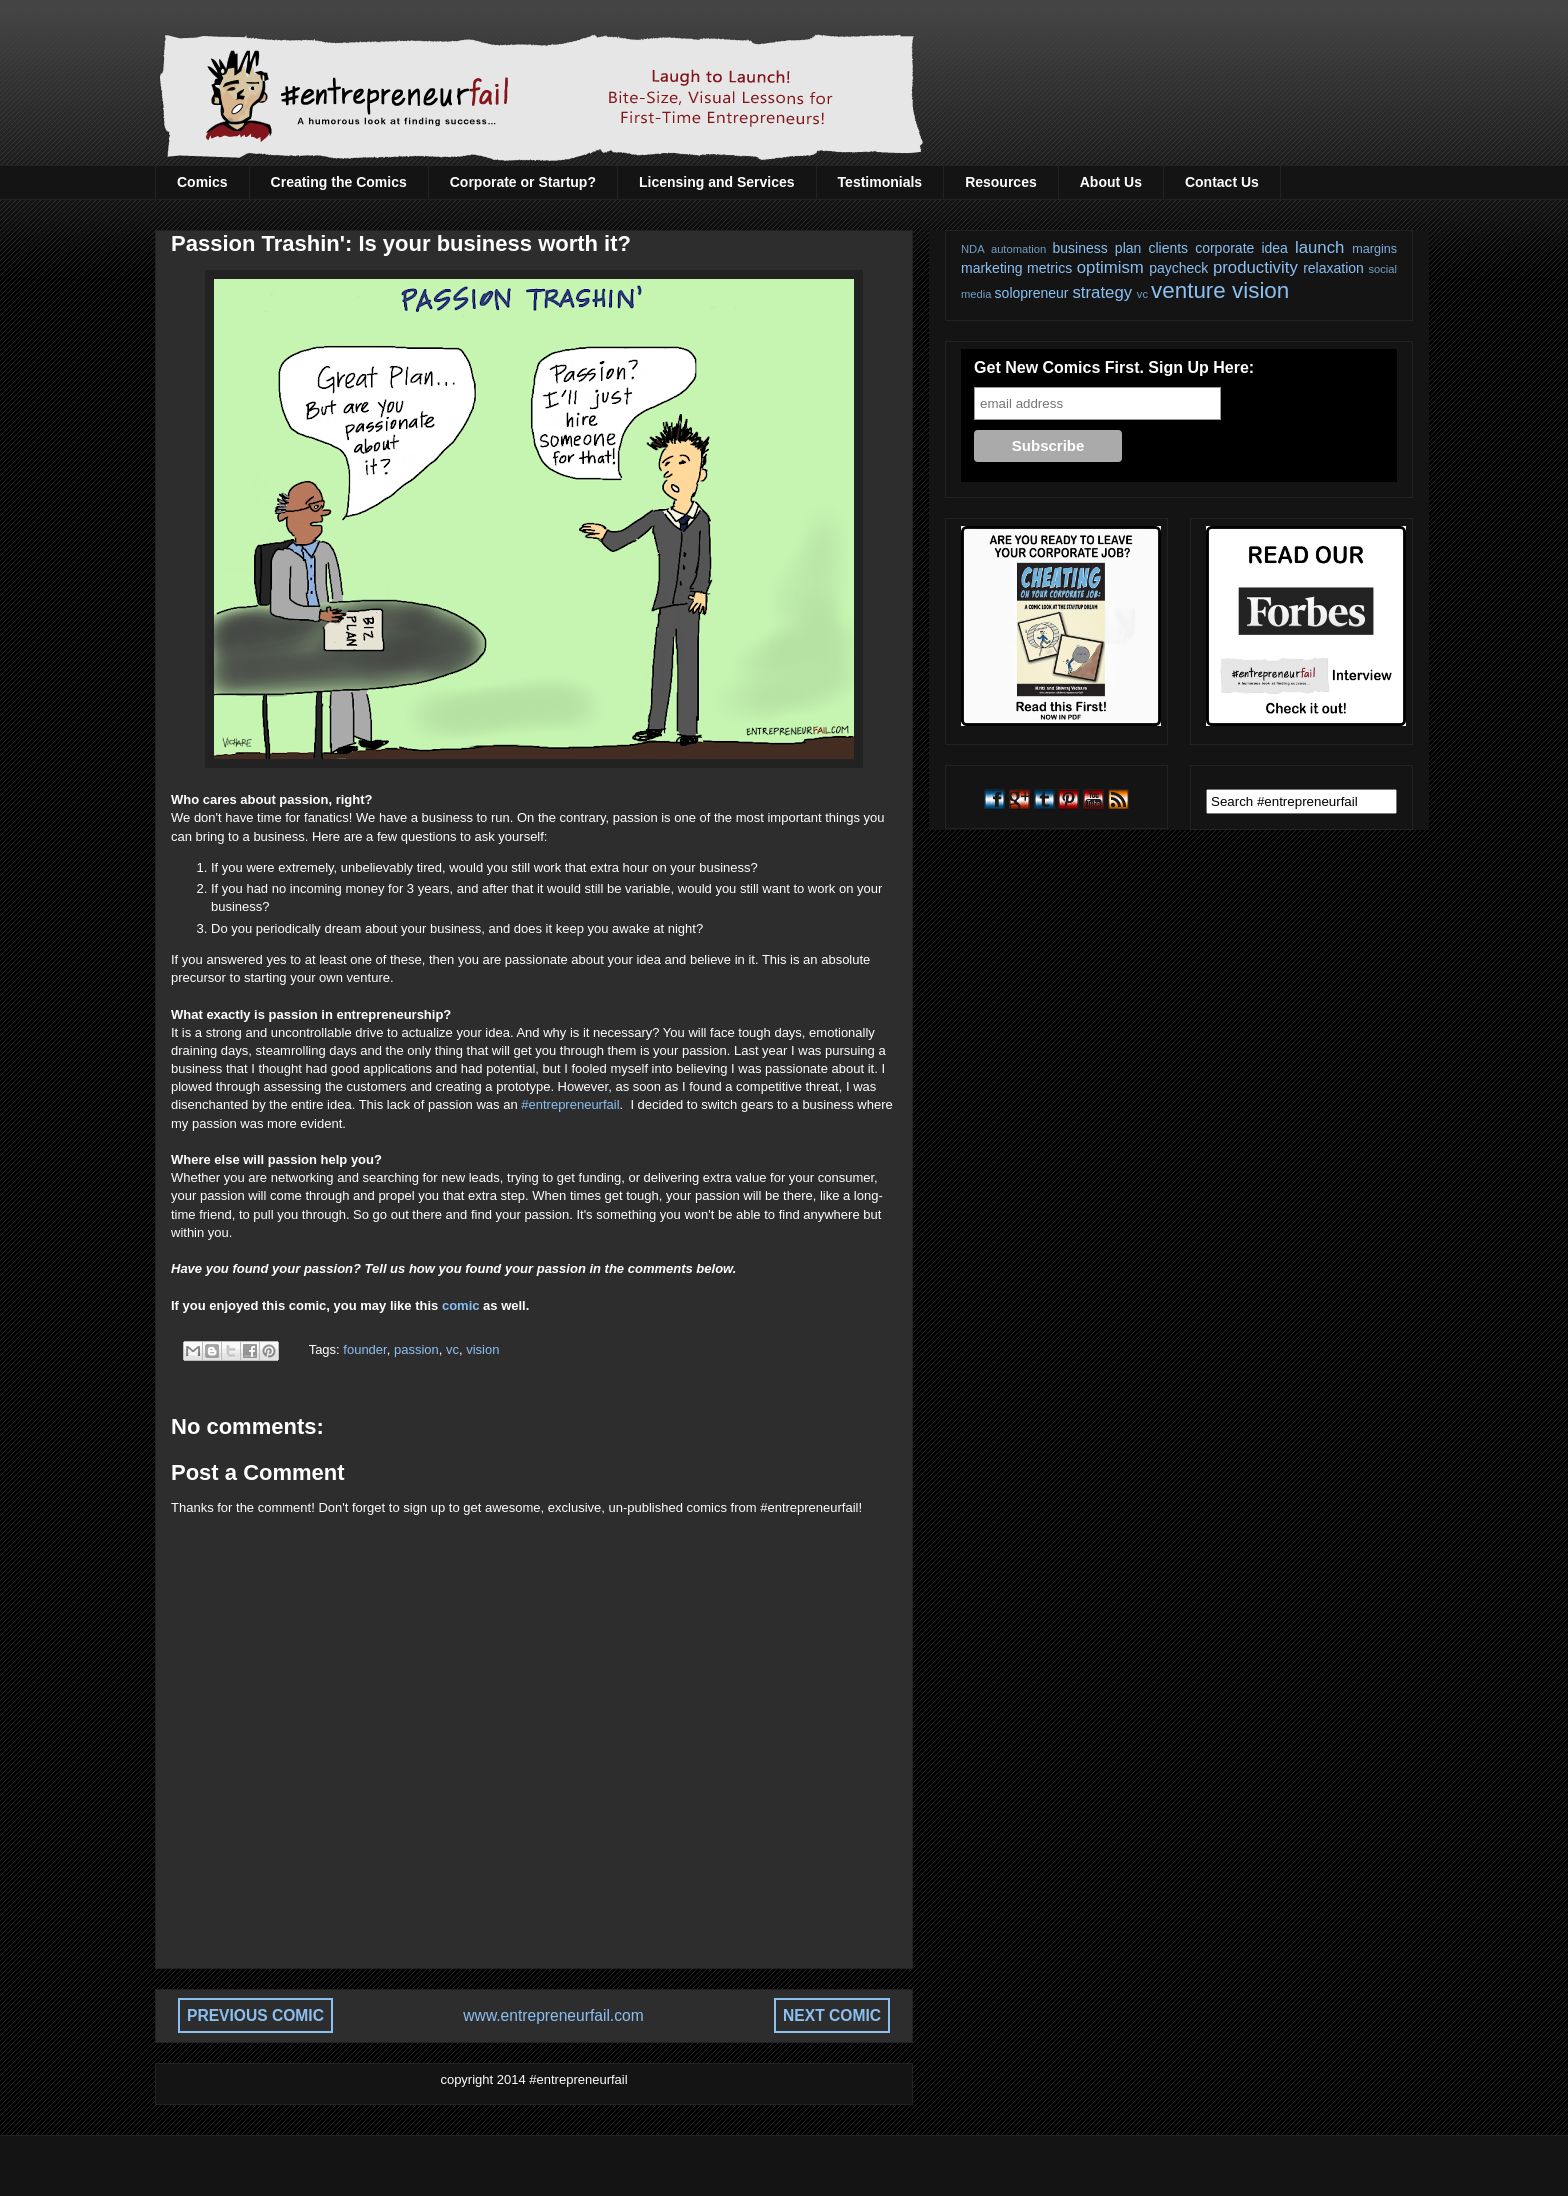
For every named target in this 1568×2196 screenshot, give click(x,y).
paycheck (1178, 268)
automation (1018, 249)
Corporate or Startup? (523, 182)
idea (1274, 248)
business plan (1097, 248)
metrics (1049, 268)
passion (416, 1349)
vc (452, 1349)
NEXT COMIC (832, 2015)
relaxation (1333, 268)
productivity (1255, 267)
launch (1319, 247)
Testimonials (880, 182)
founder (364, 1349)
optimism (1110, 267)
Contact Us (1222, 182)
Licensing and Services (717, 182)
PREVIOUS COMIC (255, 2015)
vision (482, 1349)
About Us (1111, 182)
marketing (991, 268)
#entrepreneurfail (570, 1104)
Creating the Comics (339, 182)
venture (1188, 290)
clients (1168, 248)
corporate (1224, 248)
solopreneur (1032, 293)
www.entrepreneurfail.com (553, 2015)
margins (1374, 249)
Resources (1001, 182)
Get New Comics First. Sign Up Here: (1114, 367)
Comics (202, 182)
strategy (1102, 292)
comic (461, 1305)
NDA (973, 249)
